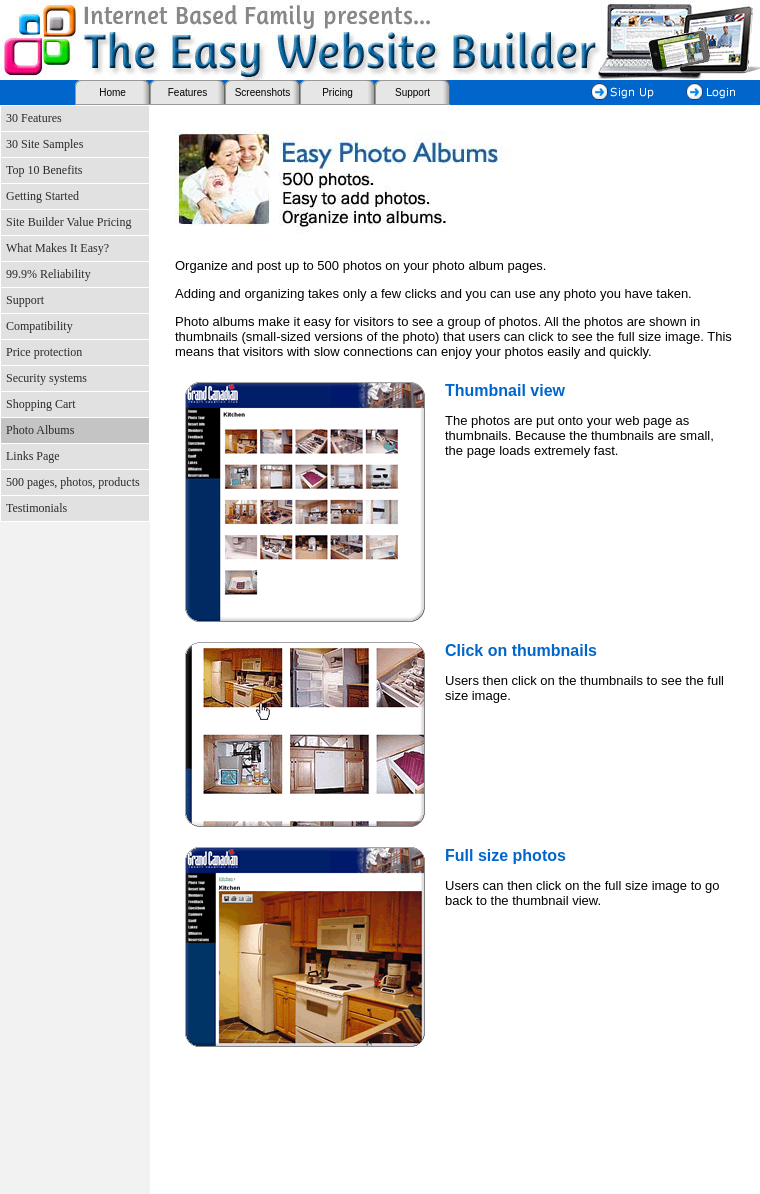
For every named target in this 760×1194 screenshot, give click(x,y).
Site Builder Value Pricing (68, 222)
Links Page (33, 456)
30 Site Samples (44, 144)
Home (112, 92)
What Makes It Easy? (57, 248)
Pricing (337, 92)
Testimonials (36, 508)
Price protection (44, 352)
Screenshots (263, 92)
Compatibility (39, 326)
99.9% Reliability (48, 274)
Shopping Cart (41, 404)
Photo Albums (40, 430)
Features (187, 92)
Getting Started (42, 196)
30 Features (34, 118)
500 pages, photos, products (73, 482)
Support (412, 92)
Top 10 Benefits (44, 170)
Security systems (46, 378)
